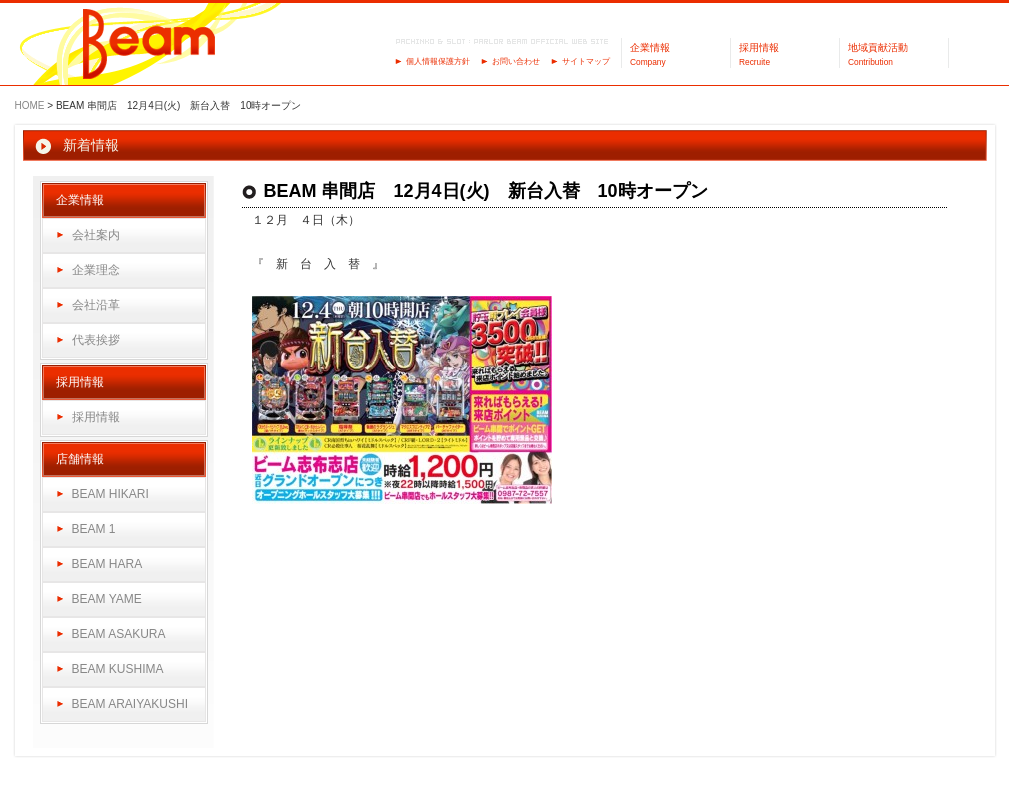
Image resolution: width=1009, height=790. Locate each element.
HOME (30, 105)
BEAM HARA (107, 564)
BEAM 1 (94, 529)
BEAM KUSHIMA (118, 669)
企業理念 (96, 270)
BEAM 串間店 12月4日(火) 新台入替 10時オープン (486, 191)
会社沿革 (96, 305)
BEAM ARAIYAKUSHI (130, 704)
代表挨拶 (96, 340)
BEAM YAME (107, 599)
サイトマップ (586, 61)
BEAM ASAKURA (119, 634)
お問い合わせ (516, 61)
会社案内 (96, 235)
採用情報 (96, 417)
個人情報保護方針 (438, 61)
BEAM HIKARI (110, 494)
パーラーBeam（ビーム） (149, 45)
